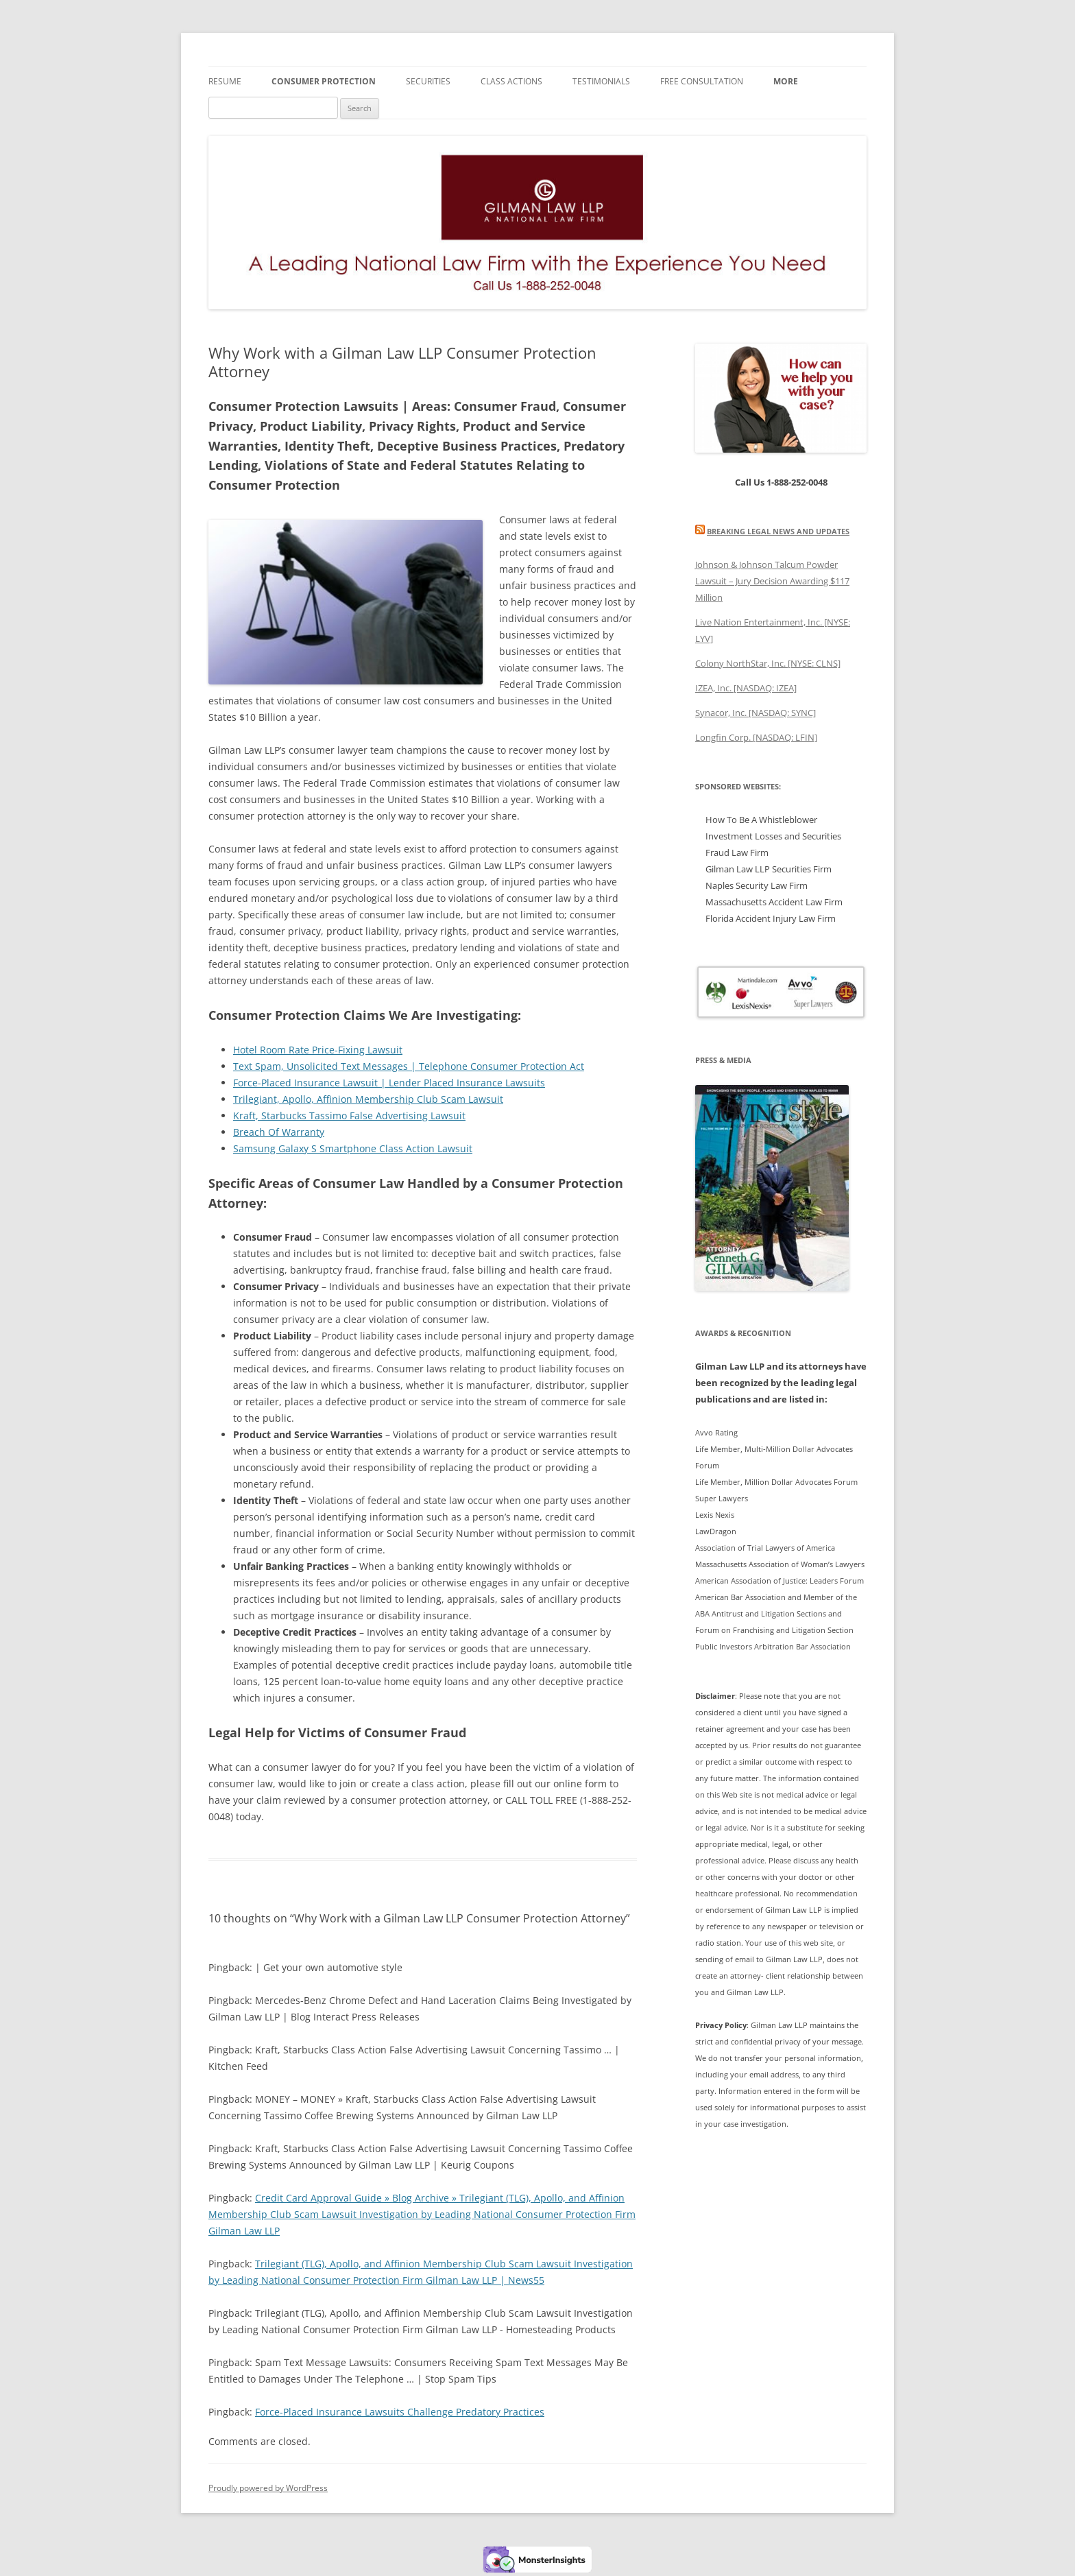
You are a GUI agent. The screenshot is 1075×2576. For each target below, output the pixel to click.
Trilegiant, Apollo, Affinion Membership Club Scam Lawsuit (368, 1099)
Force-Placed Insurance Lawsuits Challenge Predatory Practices (399, 2411)
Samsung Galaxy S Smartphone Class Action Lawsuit (352, 1148)
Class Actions (511, 81)
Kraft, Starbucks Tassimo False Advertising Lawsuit (349, 1115)
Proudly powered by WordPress (268, 2488)
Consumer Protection (323, 81)
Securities (428, 81)
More (785, 81)
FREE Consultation (701, 81)
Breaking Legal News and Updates (778, 531)
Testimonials (601, 81)
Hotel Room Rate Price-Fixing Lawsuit (317, 1049)
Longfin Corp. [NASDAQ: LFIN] (756, 737)
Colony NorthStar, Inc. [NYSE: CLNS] (768, 663)
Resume (224, 81)
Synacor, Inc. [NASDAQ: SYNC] (755, 712)
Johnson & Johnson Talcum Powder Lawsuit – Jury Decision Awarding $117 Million (772, 581)
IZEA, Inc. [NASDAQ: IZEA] (746, 688)
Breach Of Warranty (278, 1131)
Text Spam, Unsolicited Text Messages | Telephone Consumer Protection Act (408, 1066)
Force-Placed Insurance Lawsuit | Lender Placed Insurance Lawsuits (389, 1082)
